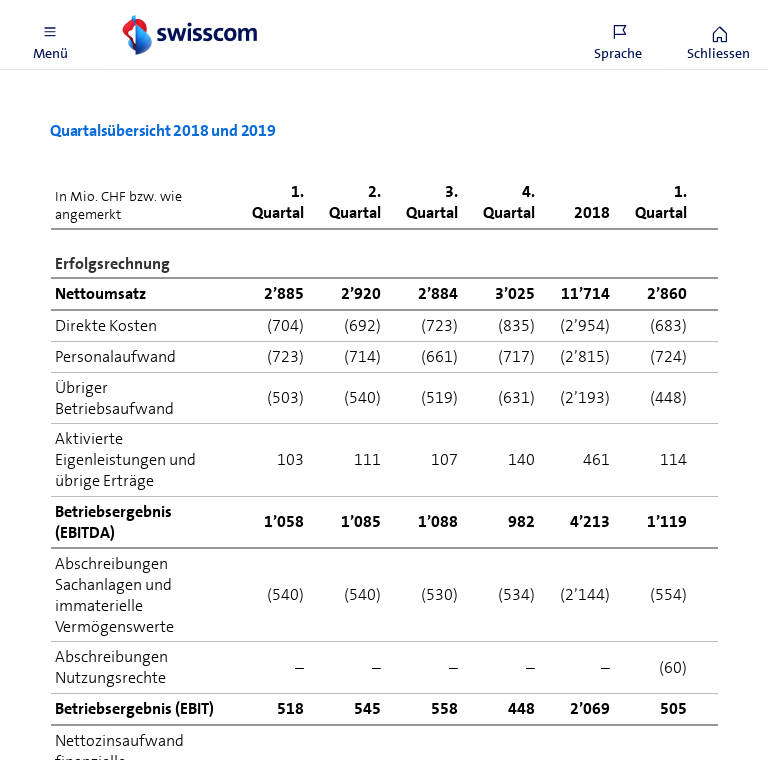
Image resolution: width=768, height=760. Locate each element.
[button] (50, 35)
